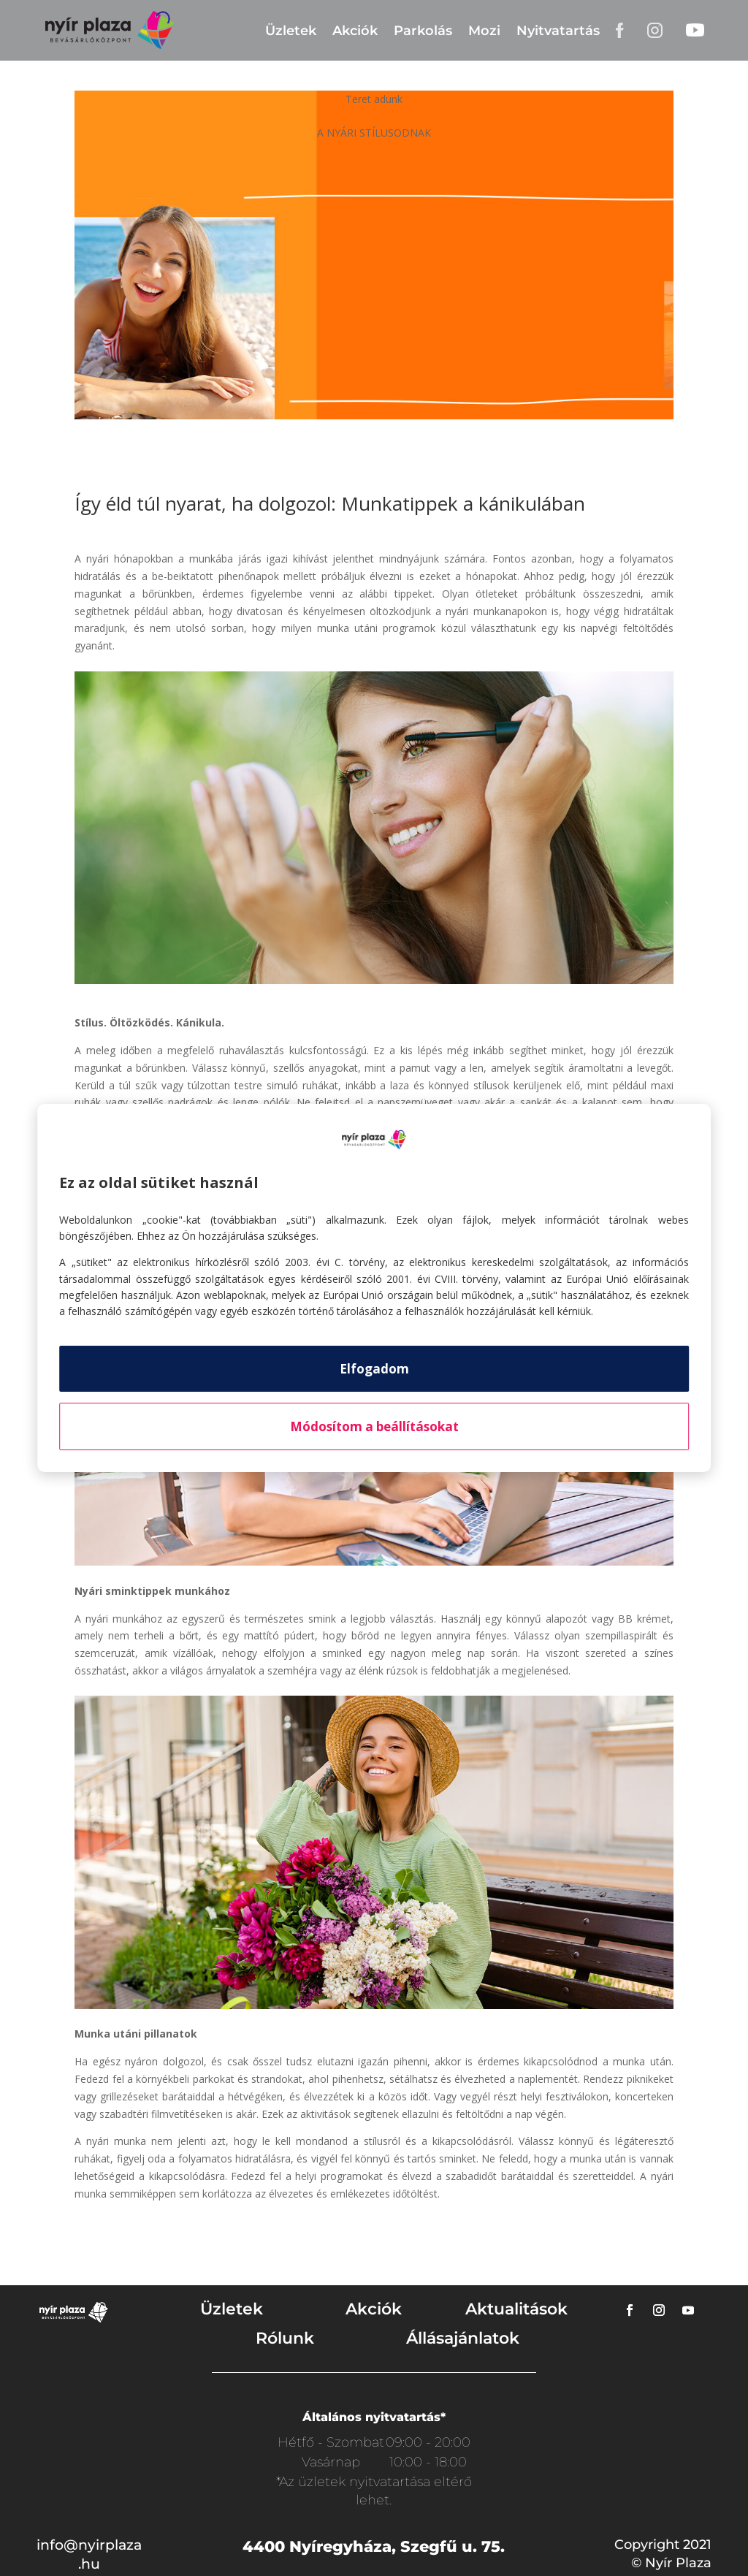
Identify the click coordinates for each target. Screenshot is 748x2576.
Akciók (355, 31)
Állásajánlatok (462, 2338)
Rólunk (285, 2338)
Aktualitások (516, 2309)
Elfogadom (374, 1368)
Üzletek (290, 31)
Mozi (484, 31)
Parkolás (423, 31)
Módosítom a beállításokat (374, 1426)
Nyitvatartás (558, 31)
